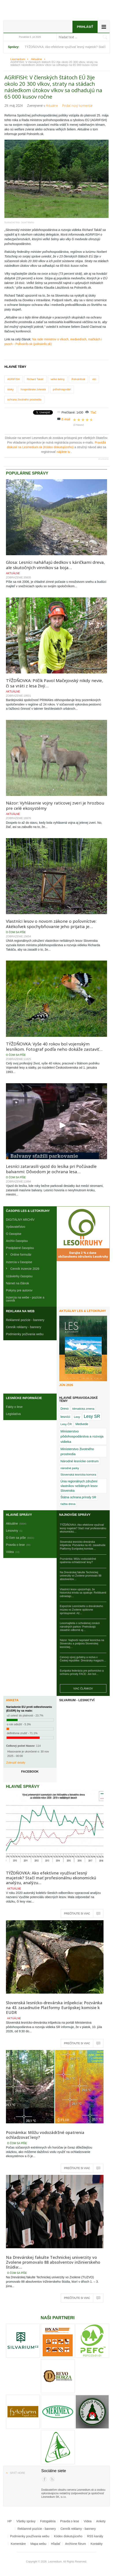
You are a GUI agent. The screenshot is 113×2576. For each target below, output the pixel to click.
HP (9, 2521)
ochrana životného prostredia (24, 399)
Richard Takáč (35, 379)
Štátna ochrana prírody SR (78, 1497)
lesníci (65, 1417)
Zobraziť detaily (15, 1762)
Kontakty (96, 2543)
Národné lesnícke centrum (80, 1461)
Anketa (12, 1700)
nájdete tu (64, 452)
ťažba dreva (68, 1504)
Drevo (65, 1408)
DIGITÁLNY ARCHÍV (20, 1219)
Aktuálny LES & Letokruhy (82, 1311)
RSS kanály (95, 2536)
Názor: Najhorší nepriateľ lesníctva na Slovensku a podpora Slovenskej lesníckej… (82, 1644)
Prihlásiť (85, 27)
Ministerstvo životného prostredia (77, 1451)
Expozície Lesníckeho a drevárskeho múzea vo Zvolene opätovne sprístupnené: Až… (81, 1610)
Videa (88, 2521)
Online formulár (20, 1254)
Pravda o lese (69, 2521)
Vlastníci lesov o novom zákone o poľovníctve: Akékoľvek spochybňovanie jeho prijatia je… (51, 923)
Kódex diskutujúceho (68, 2536)
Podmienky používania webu (29, 2536)
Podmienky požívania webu (24, 1334)
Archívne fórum (75, 2543)
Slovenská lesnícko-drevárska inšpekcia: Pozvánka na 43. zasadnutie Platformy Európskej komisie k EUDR (54, 2007)
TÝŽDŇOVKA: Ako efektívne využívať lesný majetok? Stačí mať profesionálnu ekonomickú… (83, 1528)
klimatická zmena (83, 1408)
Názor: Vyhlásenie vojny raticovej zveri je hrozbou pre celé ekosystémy (55, 805)
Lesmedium (30, 11)
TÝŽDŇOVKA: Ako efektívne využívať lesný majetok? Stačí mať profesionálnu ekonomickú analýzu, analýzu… (51, 1877)
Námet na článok (17, 1283)
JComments (103, 459)
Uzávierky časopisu (19, 1276)
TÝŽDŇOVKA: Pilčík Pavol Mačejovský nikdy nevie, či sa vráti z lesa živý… (54, 683)
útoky (10, 389)
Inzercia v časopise (19, 1262)
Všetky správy (25, 2521)
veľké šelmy (58, 379)
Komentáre (18, 2543)
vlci (94, 379)
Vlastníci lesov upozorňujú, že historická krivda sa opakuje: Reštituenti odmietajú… (83, 1593)
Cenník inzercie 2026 (24, 1268)
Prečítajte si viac (77, 1913)
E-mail (65, 419)
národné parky (70, 1468)
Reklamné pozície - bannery (25, 1320)
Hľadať (55, 2543)
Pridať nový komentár (77, 105)
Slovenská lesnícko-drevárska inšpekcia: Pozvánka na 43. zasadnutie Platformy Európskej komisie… (83, 1545)
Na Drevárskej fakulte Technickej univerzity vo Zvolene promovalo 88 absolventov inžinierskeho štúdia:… (53, 2262)
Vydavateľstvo (15, 1226)
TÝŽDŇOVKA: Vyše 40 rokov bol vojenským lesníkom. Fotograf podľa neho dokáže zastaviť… (54, 1046)
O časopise (13, 1234)
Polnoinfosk (78, 379)
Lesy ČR (66, 1424)
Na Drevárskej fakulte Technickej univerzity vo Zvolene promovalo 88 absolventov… (81, 1576)
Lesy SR (92, 1416)
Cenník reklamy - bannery (23, 1327)
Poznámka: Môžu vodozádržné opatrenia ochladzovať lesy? (78, 1560)
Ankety (101, 2521)
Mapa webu (38, 2543)
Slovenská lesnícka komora (78, 1474)
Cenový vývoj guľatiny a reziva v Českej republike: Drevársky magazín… (83, 1659)
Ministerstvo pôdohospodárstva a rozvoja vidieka (82, 1436)
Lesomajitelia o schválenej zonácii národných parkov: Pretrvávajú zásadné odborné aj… (80, 1627)
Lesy (77, 1417)
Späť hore (17, 2473)
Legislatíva (13, 1414)
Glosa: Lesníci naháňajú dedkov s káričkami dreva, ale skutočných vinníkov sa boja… (55, 564)
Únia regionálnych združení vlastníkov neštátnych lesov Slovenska (79, 1486)
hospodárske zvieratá (33, 389)
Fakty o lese (14, 1407)
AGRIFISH (13, 379)
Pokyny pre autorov (19, 1290)
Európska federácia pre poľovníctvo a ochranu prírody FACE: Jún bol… (82, 1672)
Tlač (93, 412)
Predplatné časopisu (20, 1248)
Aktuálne (36, 59)
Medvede (81, 1424)
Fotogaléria (48, 2521)
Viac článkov (83, 1688)
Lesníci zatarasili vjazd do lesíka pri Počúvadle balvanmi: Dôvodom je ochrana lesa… (51, 1169)
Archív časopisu (17, 1241)
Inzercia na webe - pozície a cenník (25, 1299)
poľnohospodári (62, 389)
